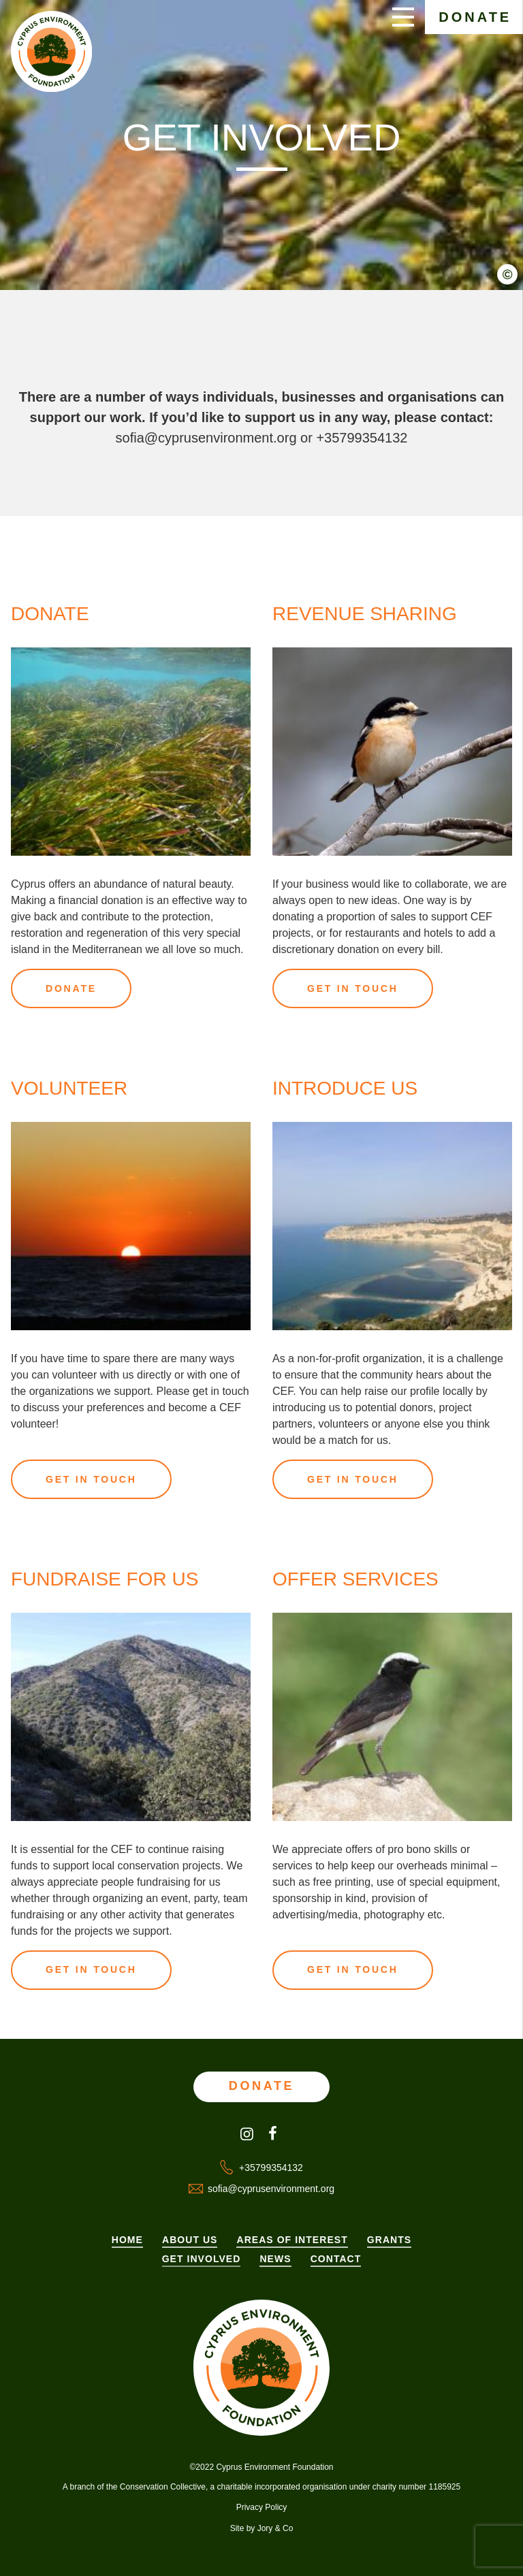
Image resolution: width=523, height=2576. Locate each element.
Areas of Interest (291, 2240)
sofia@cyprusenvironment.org (206, 437)
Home (127, 2240)
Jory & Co (275, 2528)
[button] (513, 284)
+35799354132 (361, 437)
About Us (190, 2240)
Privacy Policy (261, 2507)
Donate (475, 17)
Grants (389, 2240)
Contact (336, 2259)
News (275, 2259)
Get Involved (201, 2259)
